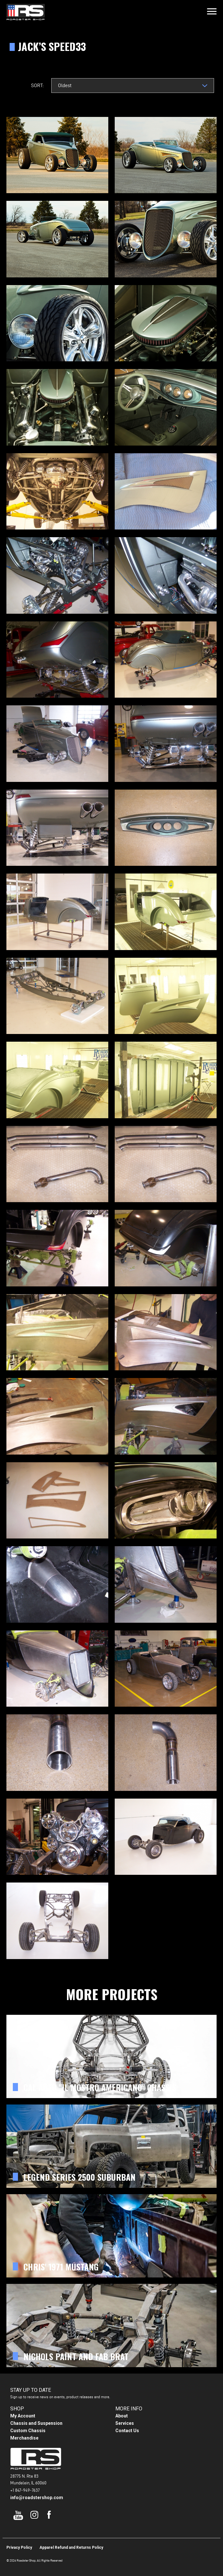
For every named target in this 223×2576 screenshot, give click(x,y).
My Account (22, 2415)
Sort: (37, 85)
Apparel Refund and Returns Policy (71, 2547)
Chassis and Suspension (36, 2423)
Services (124, 2423)
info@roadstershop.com (36, 2497)
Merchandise (24, 2438)
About (121, 2415)
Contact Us (127, 2430)
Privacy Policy (19, 2547)
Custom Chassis (27, 2430)
